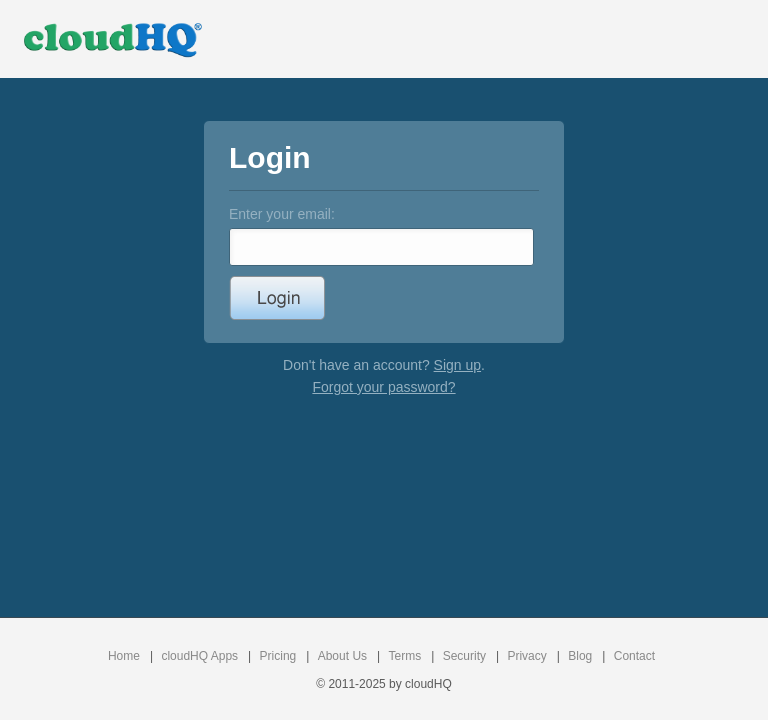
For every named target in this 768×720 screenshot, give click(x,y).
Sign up (457, 365)
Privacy (526, 656)
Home (124, 656)
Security (464, 656)
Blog (580, 656)
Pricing (278, 656)
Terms (405, 656)
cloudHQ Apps (199, 656)
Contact (634, 656)
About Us (342, 656)
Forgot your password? (383, 387)
